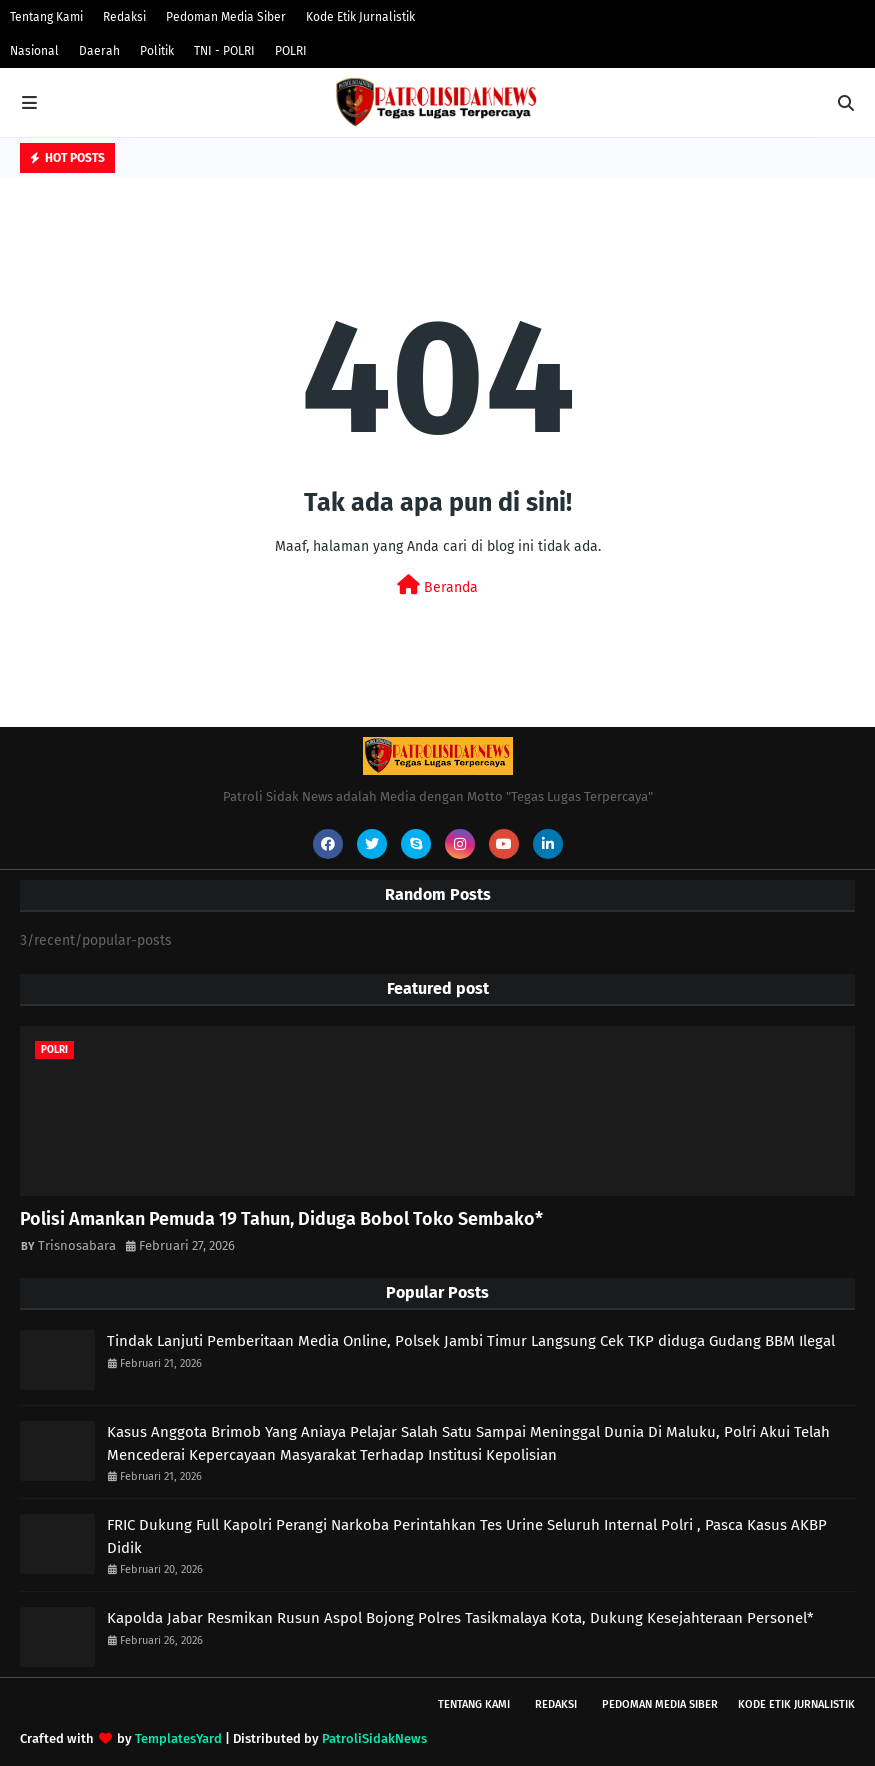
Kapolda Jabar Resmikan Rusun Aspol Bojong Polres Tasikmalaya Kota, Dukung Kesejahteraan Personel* (460, 1618)
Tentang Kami (46, 17)
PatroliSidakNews (374, 1738)
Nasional (34, 51)
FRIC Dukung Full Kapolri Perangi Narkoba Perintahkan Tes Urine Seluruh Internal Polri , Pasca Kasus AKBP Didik (467, 1536)
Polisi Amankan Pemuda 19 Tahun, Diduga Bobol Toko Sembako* (281, 1219)
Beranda (437, 585)
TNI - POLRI (224, 51)
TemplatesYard (178, 1738)
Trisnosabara (77, 1245)
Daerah (99, 51)
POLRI (291, 51)
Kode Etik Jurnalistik (360, 17)
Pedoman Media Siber (226, 17)
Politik (157, 51)
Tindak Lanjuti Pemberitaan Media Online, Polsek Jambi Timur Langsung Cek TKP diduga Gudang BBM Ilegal (471, 1341)
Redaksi (124, 17)
